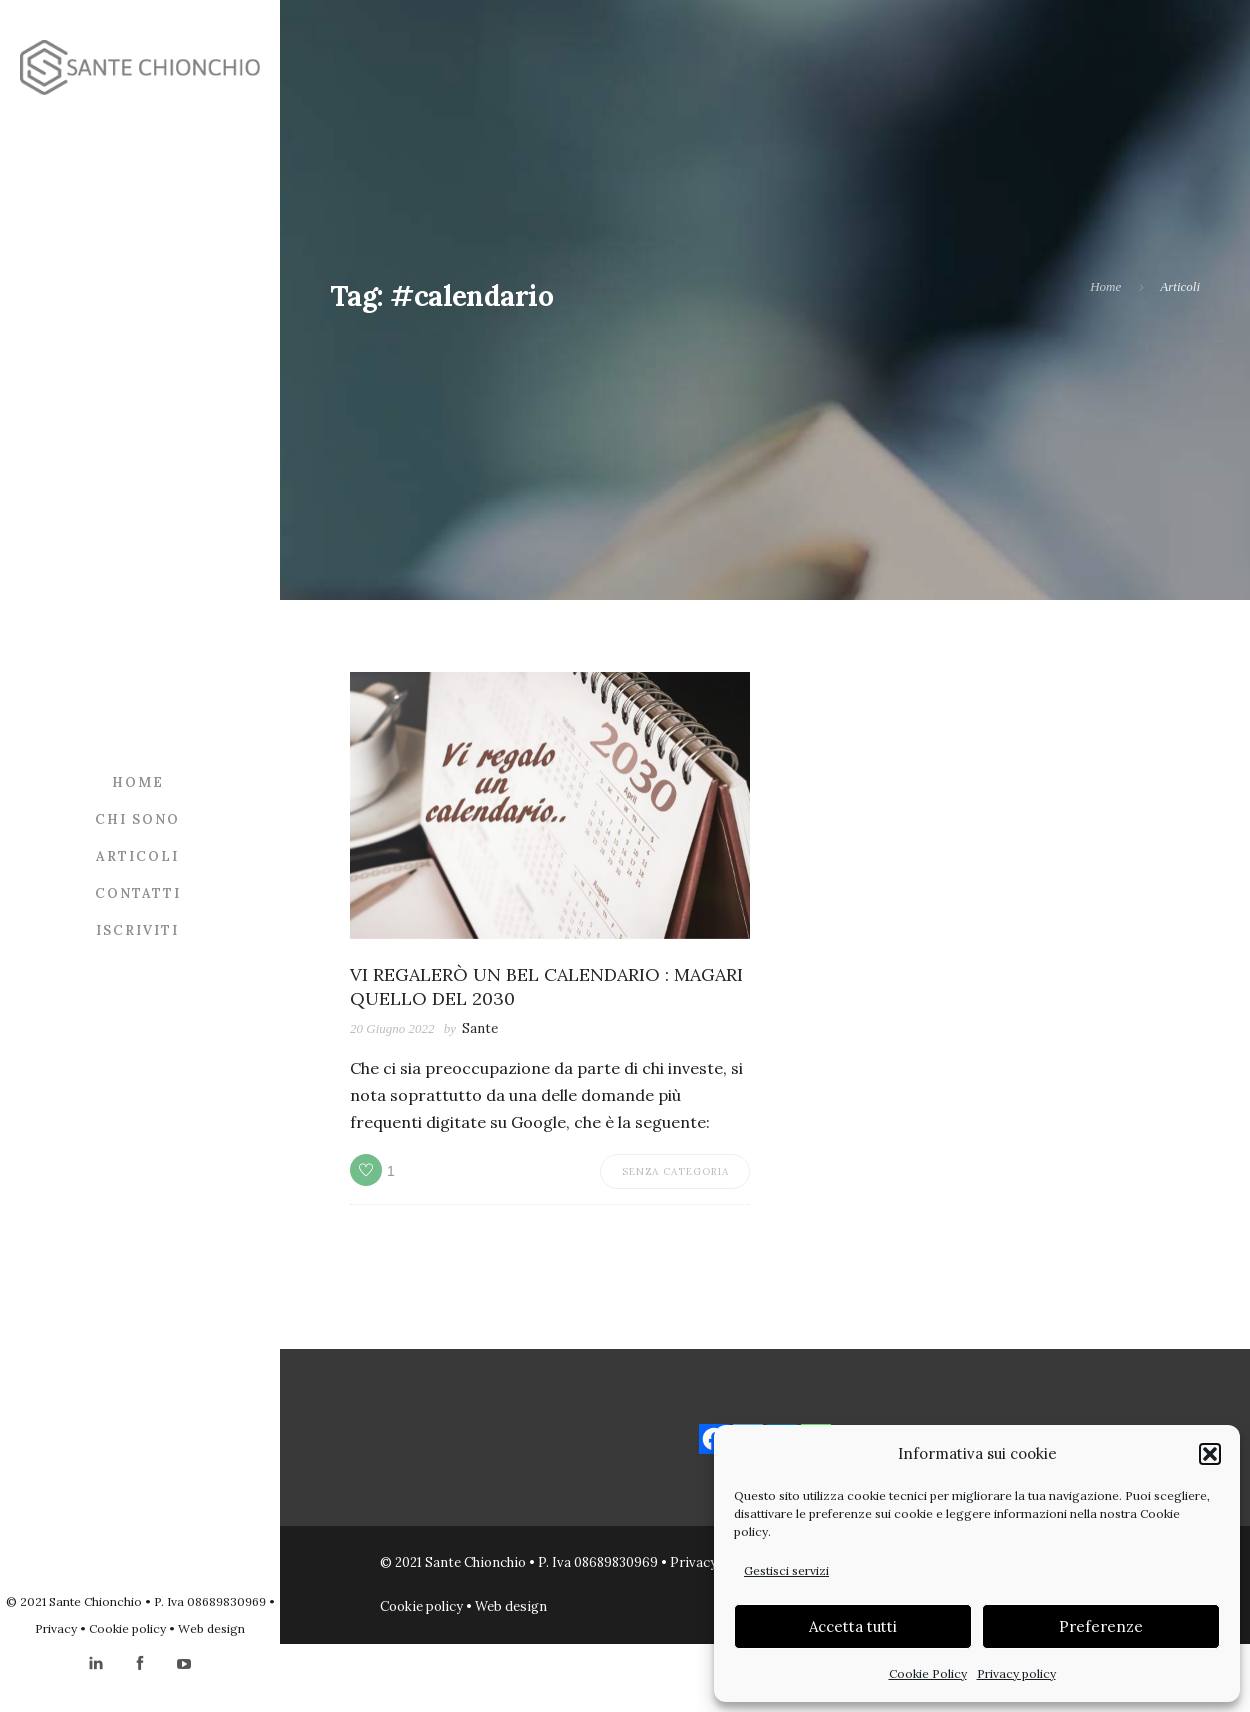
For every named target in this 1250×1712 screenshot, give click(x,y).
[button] (1210, 1454)
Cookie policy (127, 1628)
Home (138, 782)
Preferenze (1101, 1626)
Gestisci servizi (786, 1570)
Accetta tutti (853, 1626)
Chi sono (137, 819)
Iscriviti (137, 930)
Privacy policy (1016, 1673)
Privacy (56, 1628)
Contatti (138, 893)
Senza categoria (675, 1171)
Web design (211, 1628)
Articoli (137, 856)
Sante (480, 1028)
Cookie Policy (928, 1673)
